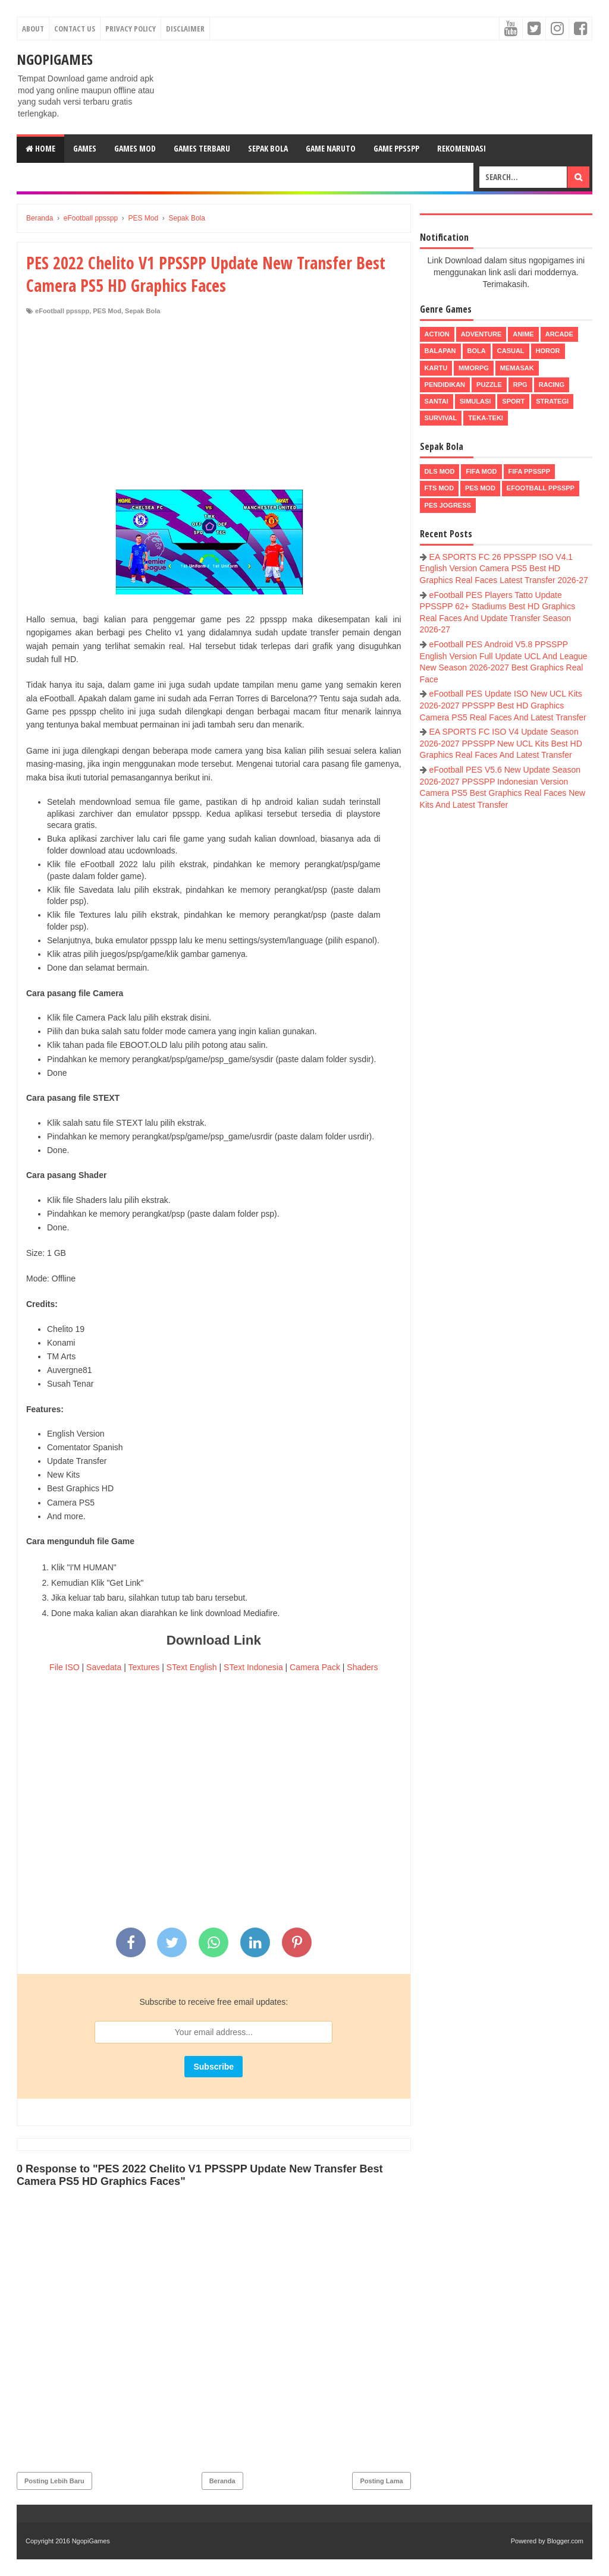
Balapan (440, 350)
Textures (143, 1667)
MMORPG (474, 367)
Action (437, 334)
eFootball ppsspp (62, 310)
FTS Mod (439, 488)
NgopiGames (55, 59)
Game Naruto (331, 148)
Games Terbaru (202, 148)
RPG (520, 384)
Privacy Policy (130, 28)
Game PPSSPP (396, 148)
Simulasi (475, 401)
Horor (548, 350)
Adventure (481, 334)
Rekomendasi (461, 148)
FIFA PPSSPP (529, 471)
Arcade (559, 334)
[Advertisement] (213, 405)
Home (40, 148)
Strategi (552, 401)
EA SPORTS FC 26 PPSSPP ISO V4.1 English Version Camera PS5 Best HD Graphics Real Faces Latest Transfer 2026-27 (504, 568)
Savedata (103, 1667)
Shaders (362, 1667)
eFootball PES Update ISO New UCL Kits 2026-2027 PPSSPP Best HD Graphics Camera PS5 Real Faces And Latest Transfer (503, 705)
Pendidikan (445, 384)
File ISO (64, 1667)
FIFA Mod (481, 471)
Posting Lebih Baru (54, 2480)
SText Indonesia (253, 1667)
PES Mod (107, 310)
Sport (513, 401)
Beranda (222, 2480)
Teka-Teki (485, 417)
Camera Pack (315, 1667)
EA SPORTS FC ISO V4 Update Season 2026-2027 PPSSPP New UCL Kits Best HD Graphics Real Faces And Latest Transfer (501, 743)
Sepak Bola (268, 148)
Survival (441, 417)
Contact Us (74, 28)
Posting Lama (381, 2480)
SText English (192, 1667)
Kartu (436, 367)
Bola (476, 350)
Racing (551, 384)
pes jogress (448, 505)
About (33, 28)
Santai (436, 401)
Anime (523, 334)
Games (84, 148)
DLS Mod (440, 471)
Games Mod (135, 148)
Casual (511, 350)
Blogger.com (565, 2540)
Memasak (517, 367)
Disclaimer (185, 28)
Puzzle (489, 384)
